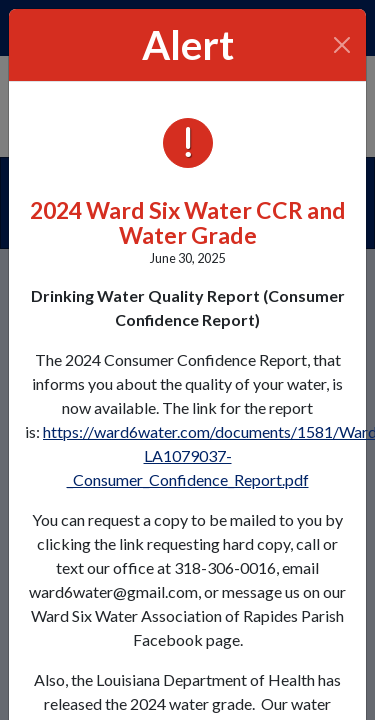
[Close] (342, 45)
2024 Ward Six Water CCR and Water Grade (188, 222)
